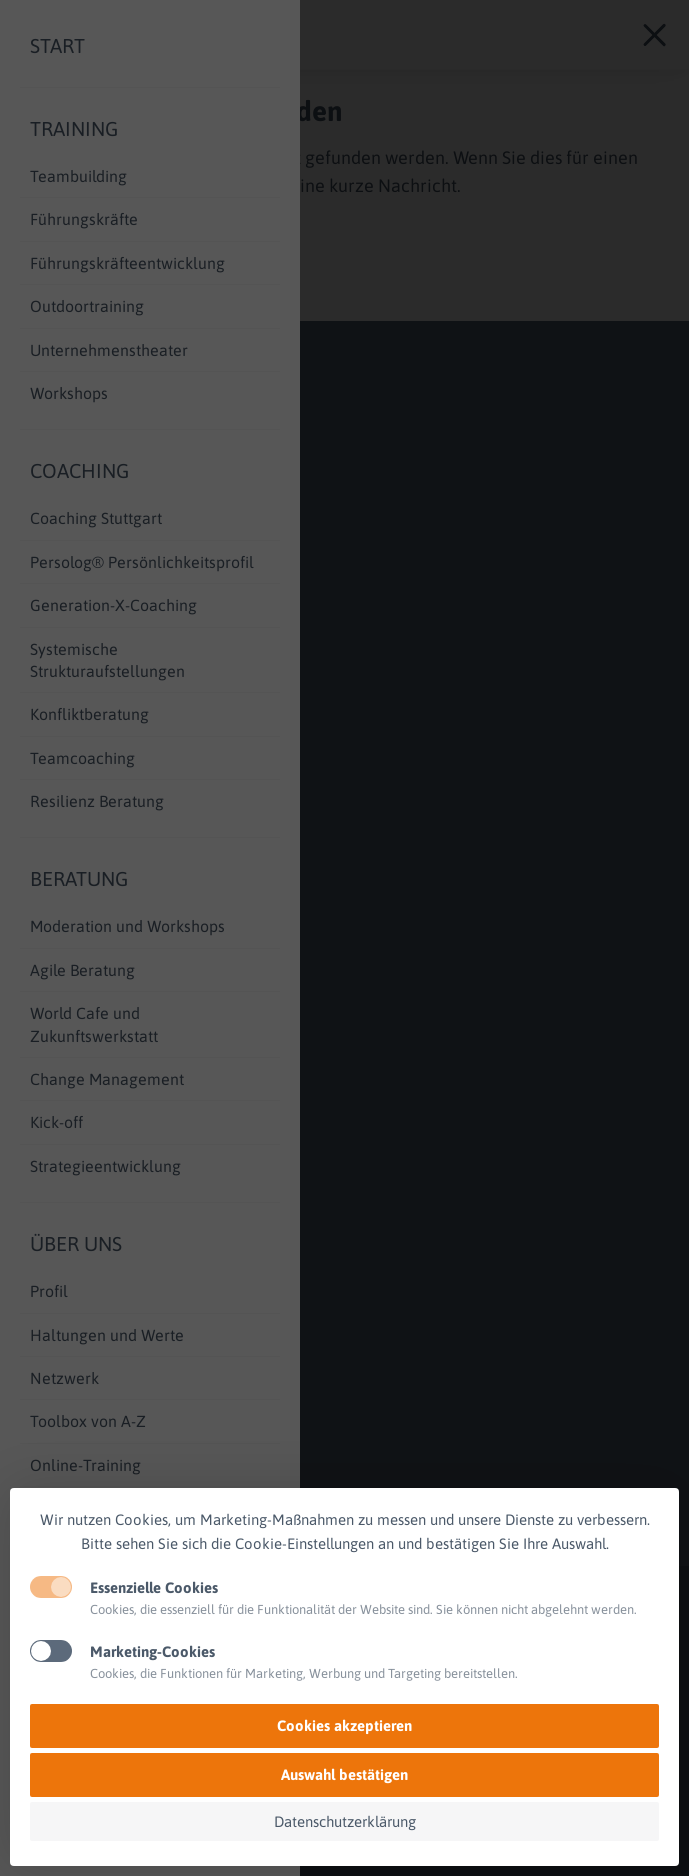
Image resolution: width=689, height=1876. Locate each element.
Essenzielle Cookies (154, 1587)
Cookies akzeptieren (344, 1725)
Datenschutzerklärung (345, 1821)
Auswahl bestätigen (344, 1774)
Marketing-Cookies (152, 1651)
